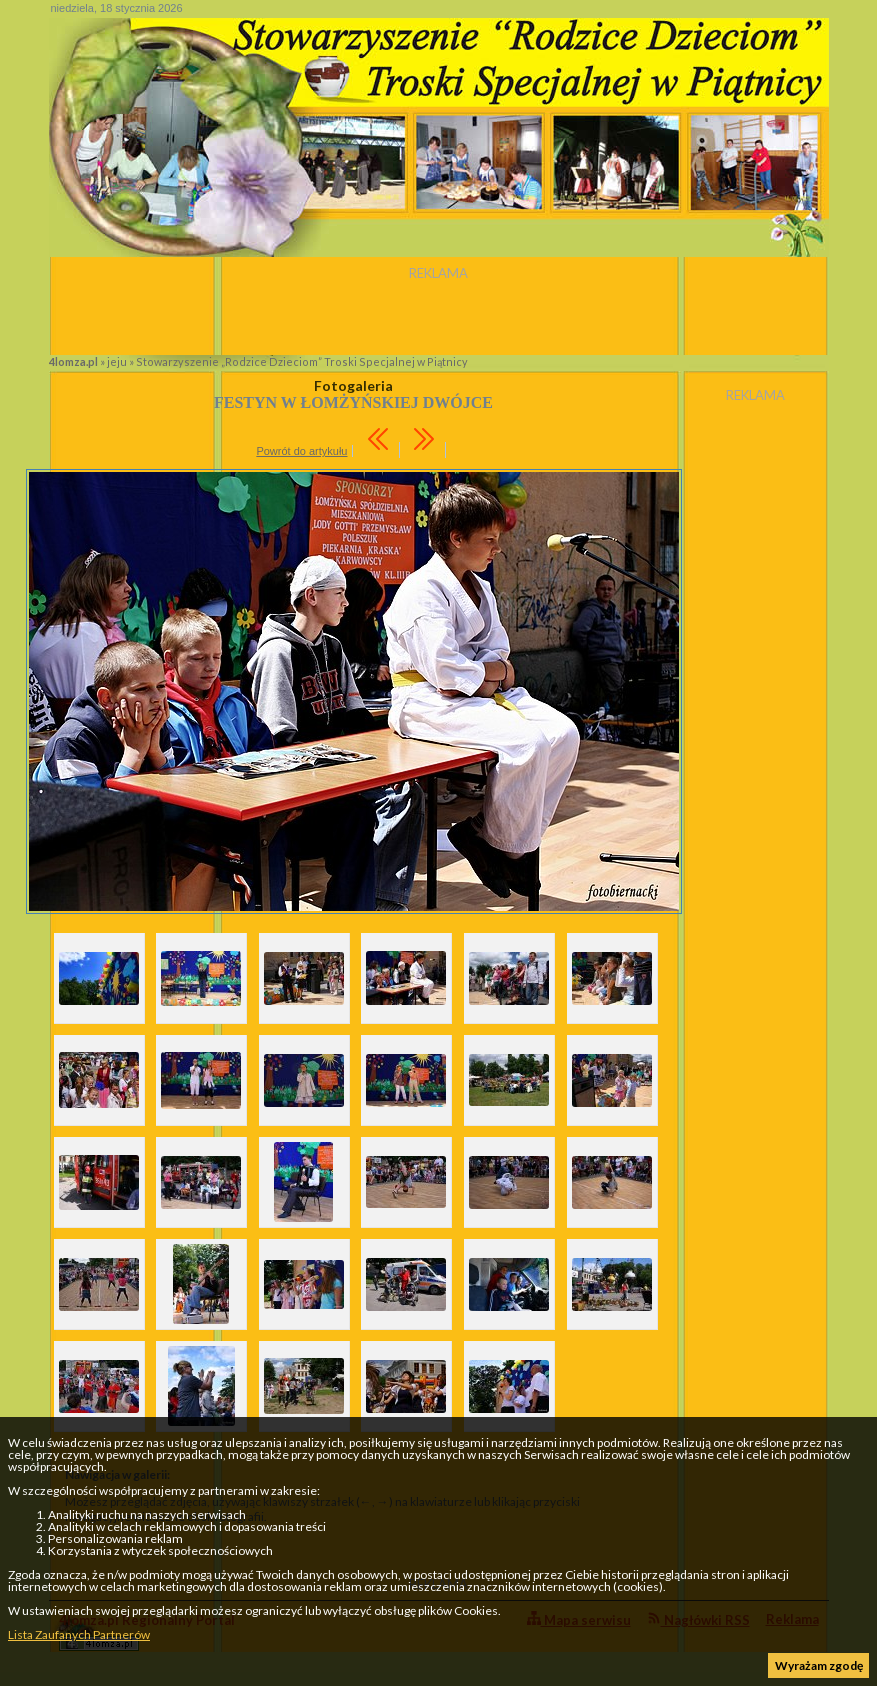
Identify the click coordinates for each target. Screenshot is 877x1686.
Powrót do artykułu (301, 451)
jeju (117, 361)
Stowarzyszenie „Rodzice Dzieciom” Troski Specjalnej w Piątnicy (302, 361)
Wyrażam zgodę (819, 1665)
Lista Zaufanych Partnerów (79, 1634)
